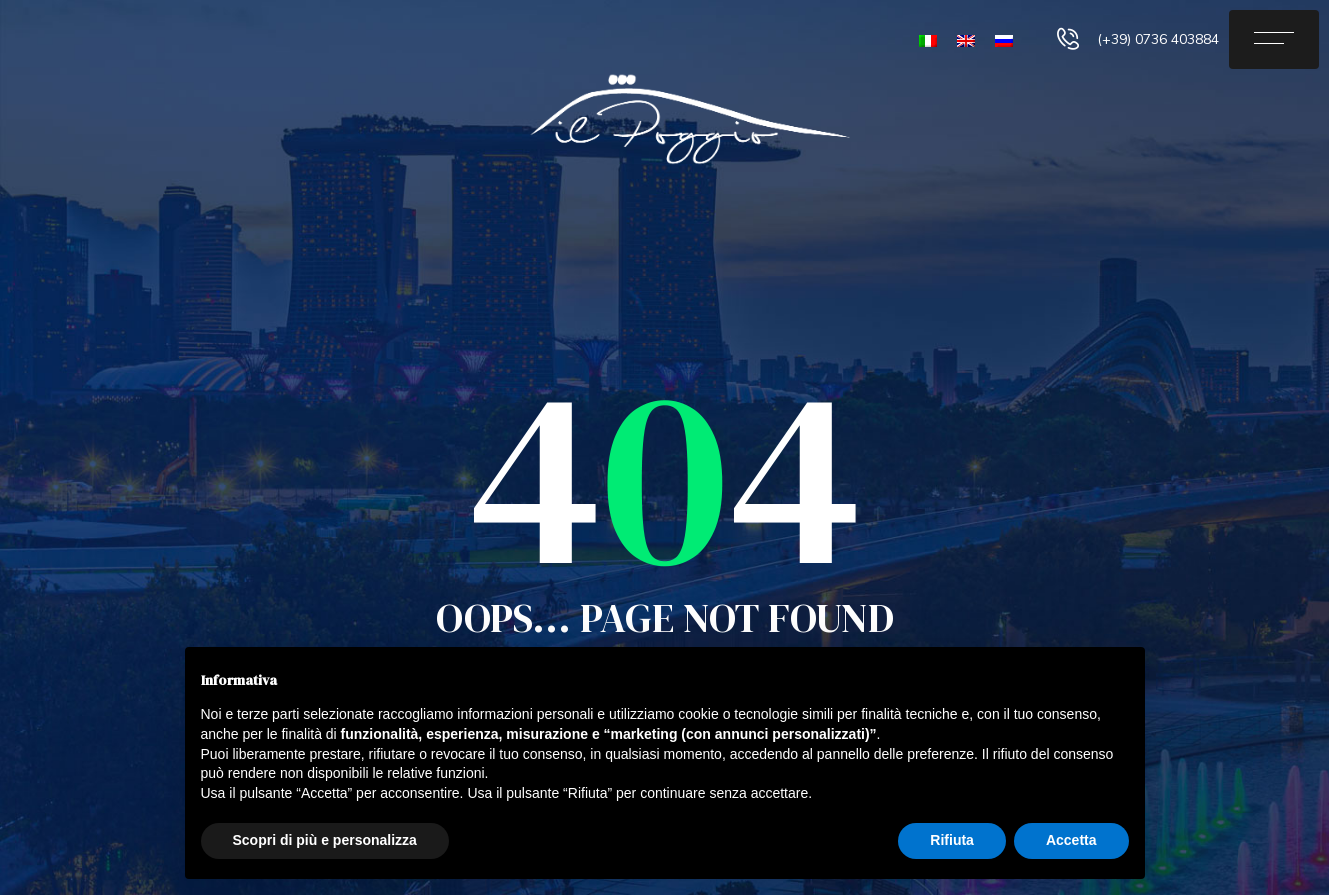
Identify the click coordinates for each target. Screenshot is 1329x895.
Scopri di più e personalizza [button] (325, 840)
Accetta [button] (1071, 840)
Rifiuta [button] (952, 840)
